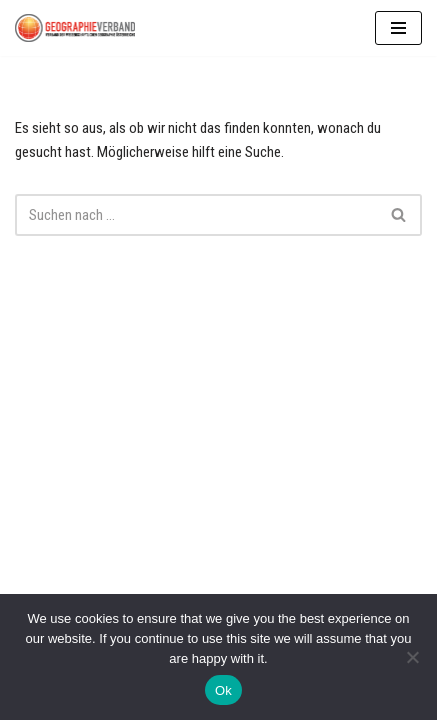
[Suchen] (196, 215)
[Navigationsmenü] (398, 28)
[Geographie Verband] (75, 28)
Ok (223, 690)
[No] (412, 657)
